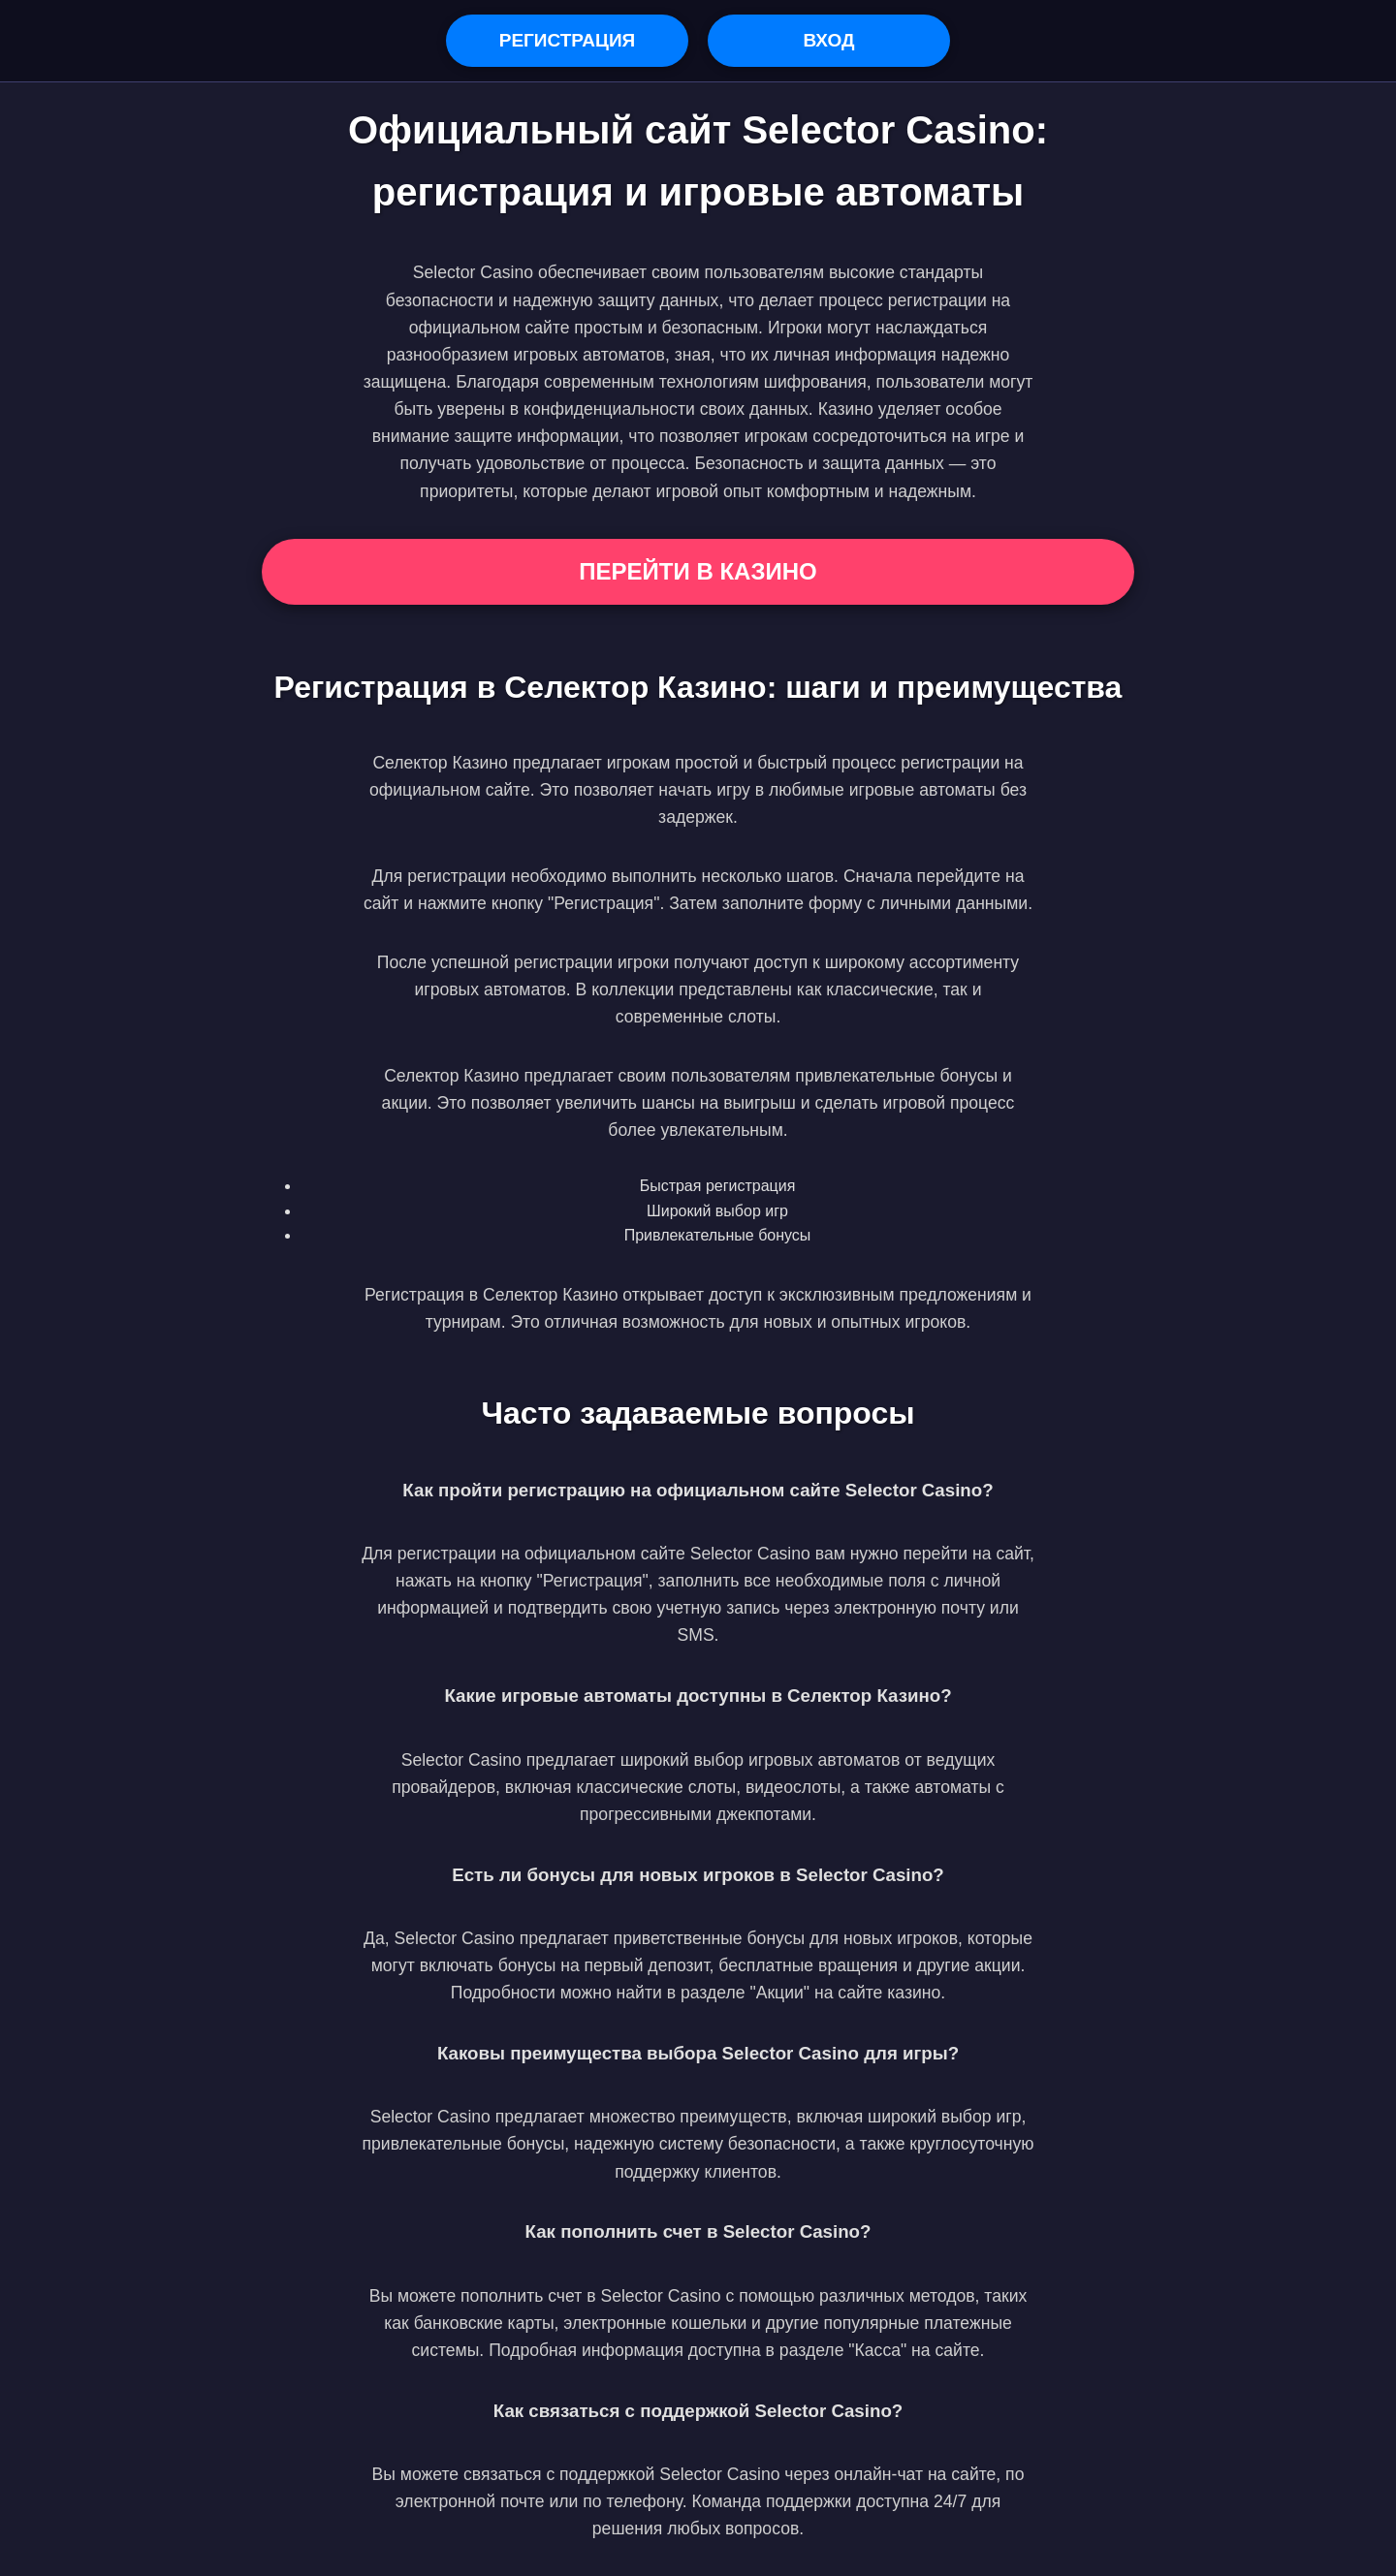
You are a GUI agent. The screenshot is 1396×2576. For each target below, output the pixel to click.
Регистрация (567, 40)
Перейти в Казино (697, 571)
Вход (828, 40)
